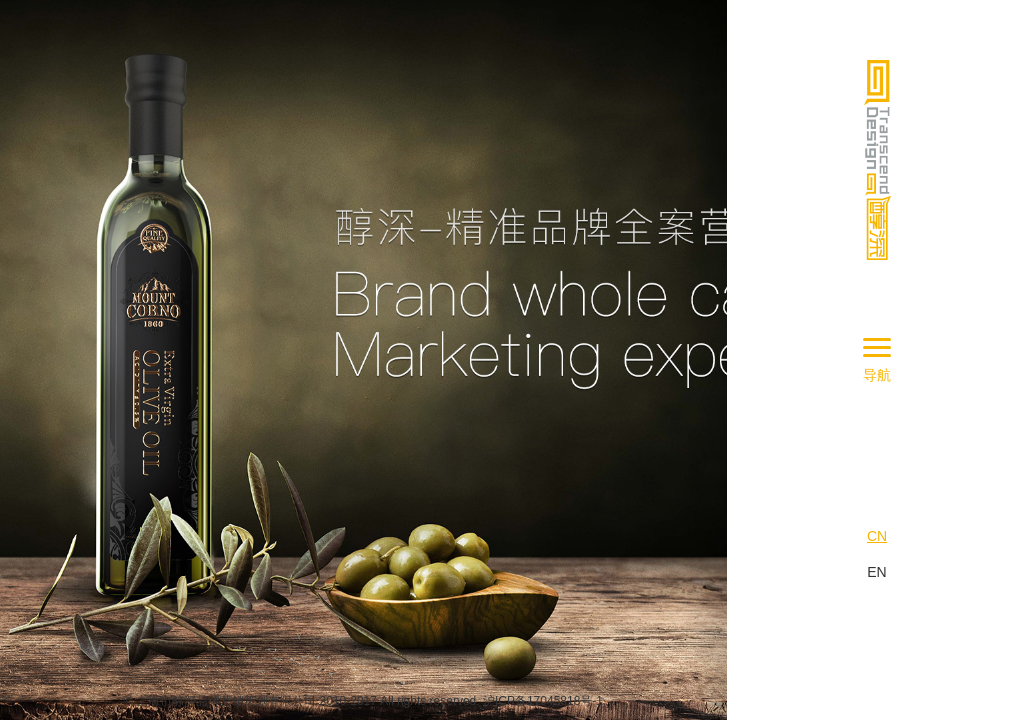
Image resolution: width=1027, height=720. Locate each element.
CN (877, 536)
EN (876, 572)
